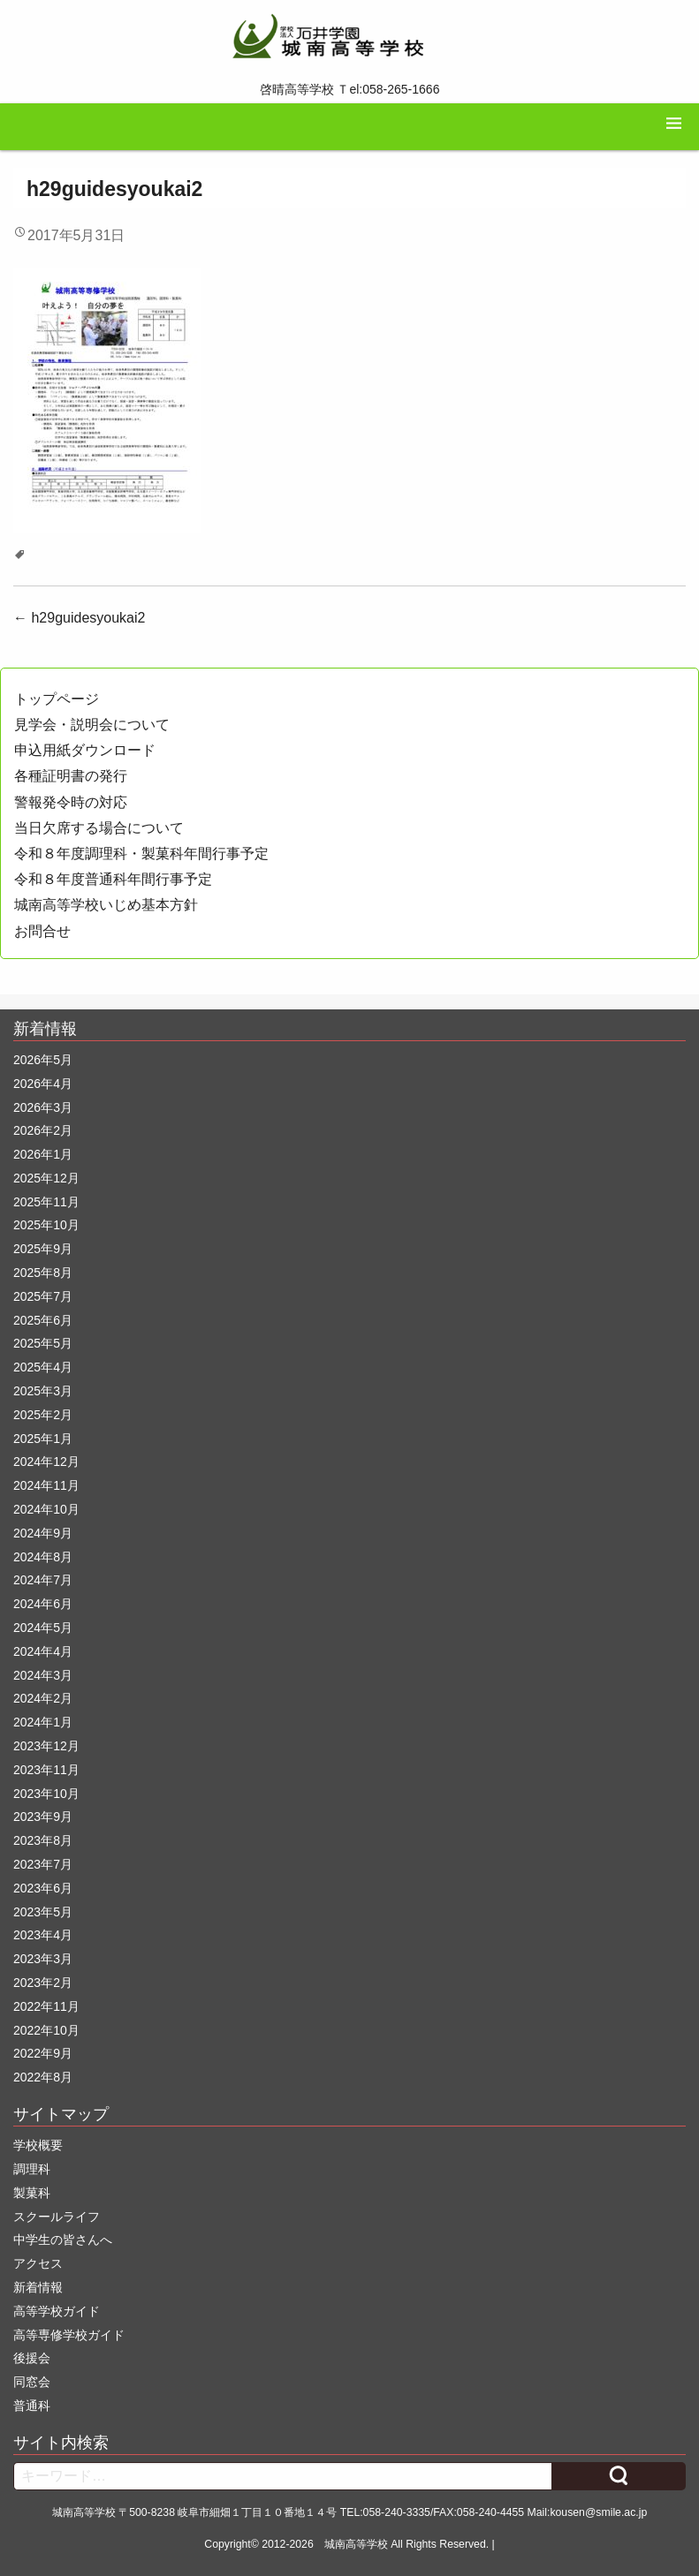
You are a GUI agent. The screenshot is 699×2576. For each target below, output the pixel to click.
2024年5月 (42, 1627)
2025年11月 (46, 1202)
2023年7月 (42, 1864)
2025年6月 (42, 1320)
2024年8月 (42, 1557)
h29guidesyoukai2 (79, 617)
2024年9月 (42, 1533)
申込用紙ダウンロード (85, 750)
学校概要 (38, 2145)
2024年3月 (42, 1675)
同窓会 (31, 2382)
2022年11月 (46, 2006)
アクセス (38, 2263)
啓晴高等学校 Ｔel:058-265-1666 (350, 89)
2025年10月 (46, 1225)
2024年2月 (42, 1698)
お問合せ (42, 931)
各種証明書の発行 (70, 775)
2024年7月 (42, 1580)
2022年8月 (42, 2077)
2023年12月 (46, 1746)
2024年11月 (46, 1485)
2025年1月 (42, 1439)
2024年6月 (42, 1604)
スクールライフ (56, 2217)
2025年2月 (42, 1415)
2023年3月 (42, 1959)
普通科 (31, 2405)
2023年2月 (42, 1982)
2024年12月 (46, 1461)
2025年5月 (42, 1343)
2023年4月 (42, 1935)
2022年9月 (42, 2053)
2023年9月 (42, 1816)
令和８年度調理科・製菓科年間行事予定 (141, 853)
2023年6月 (42, 1888)
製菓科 (31, 2193)
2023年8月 (42, 1840)
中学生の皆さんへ (62, 2239)
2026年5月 (42, 1060)
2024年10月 (46, 1509)
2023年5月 (42, 1912)
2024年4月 (42, 1651)
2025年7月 (42, 1296)
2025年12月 (46, 1178)
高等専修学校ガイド (69, 2335)
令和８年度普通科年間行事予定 (113, 879)
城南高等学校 (356, 2544)
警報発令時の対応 (70, 802)
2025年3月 (42, 1391)
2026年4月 (42, 1083)
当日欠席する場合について (99, 827)
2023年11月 (46, 1770)
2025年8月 (42, 1272)
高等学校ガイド (56, 2311)
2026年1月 (42, 1154)
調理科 (31, 2169)
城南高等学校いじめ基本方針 (106, 904)
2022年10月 (46, 2030)
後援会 (31, 2358)
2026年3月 (42, 1107)
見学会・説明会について (92, 724)
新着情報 (38, 2287)
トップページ (56, 698)
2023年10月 (46, 1794)
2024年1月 (42, 1722)
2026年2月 (42, 1130)
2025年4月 (42, 1367)
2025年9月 (42, 1249)
